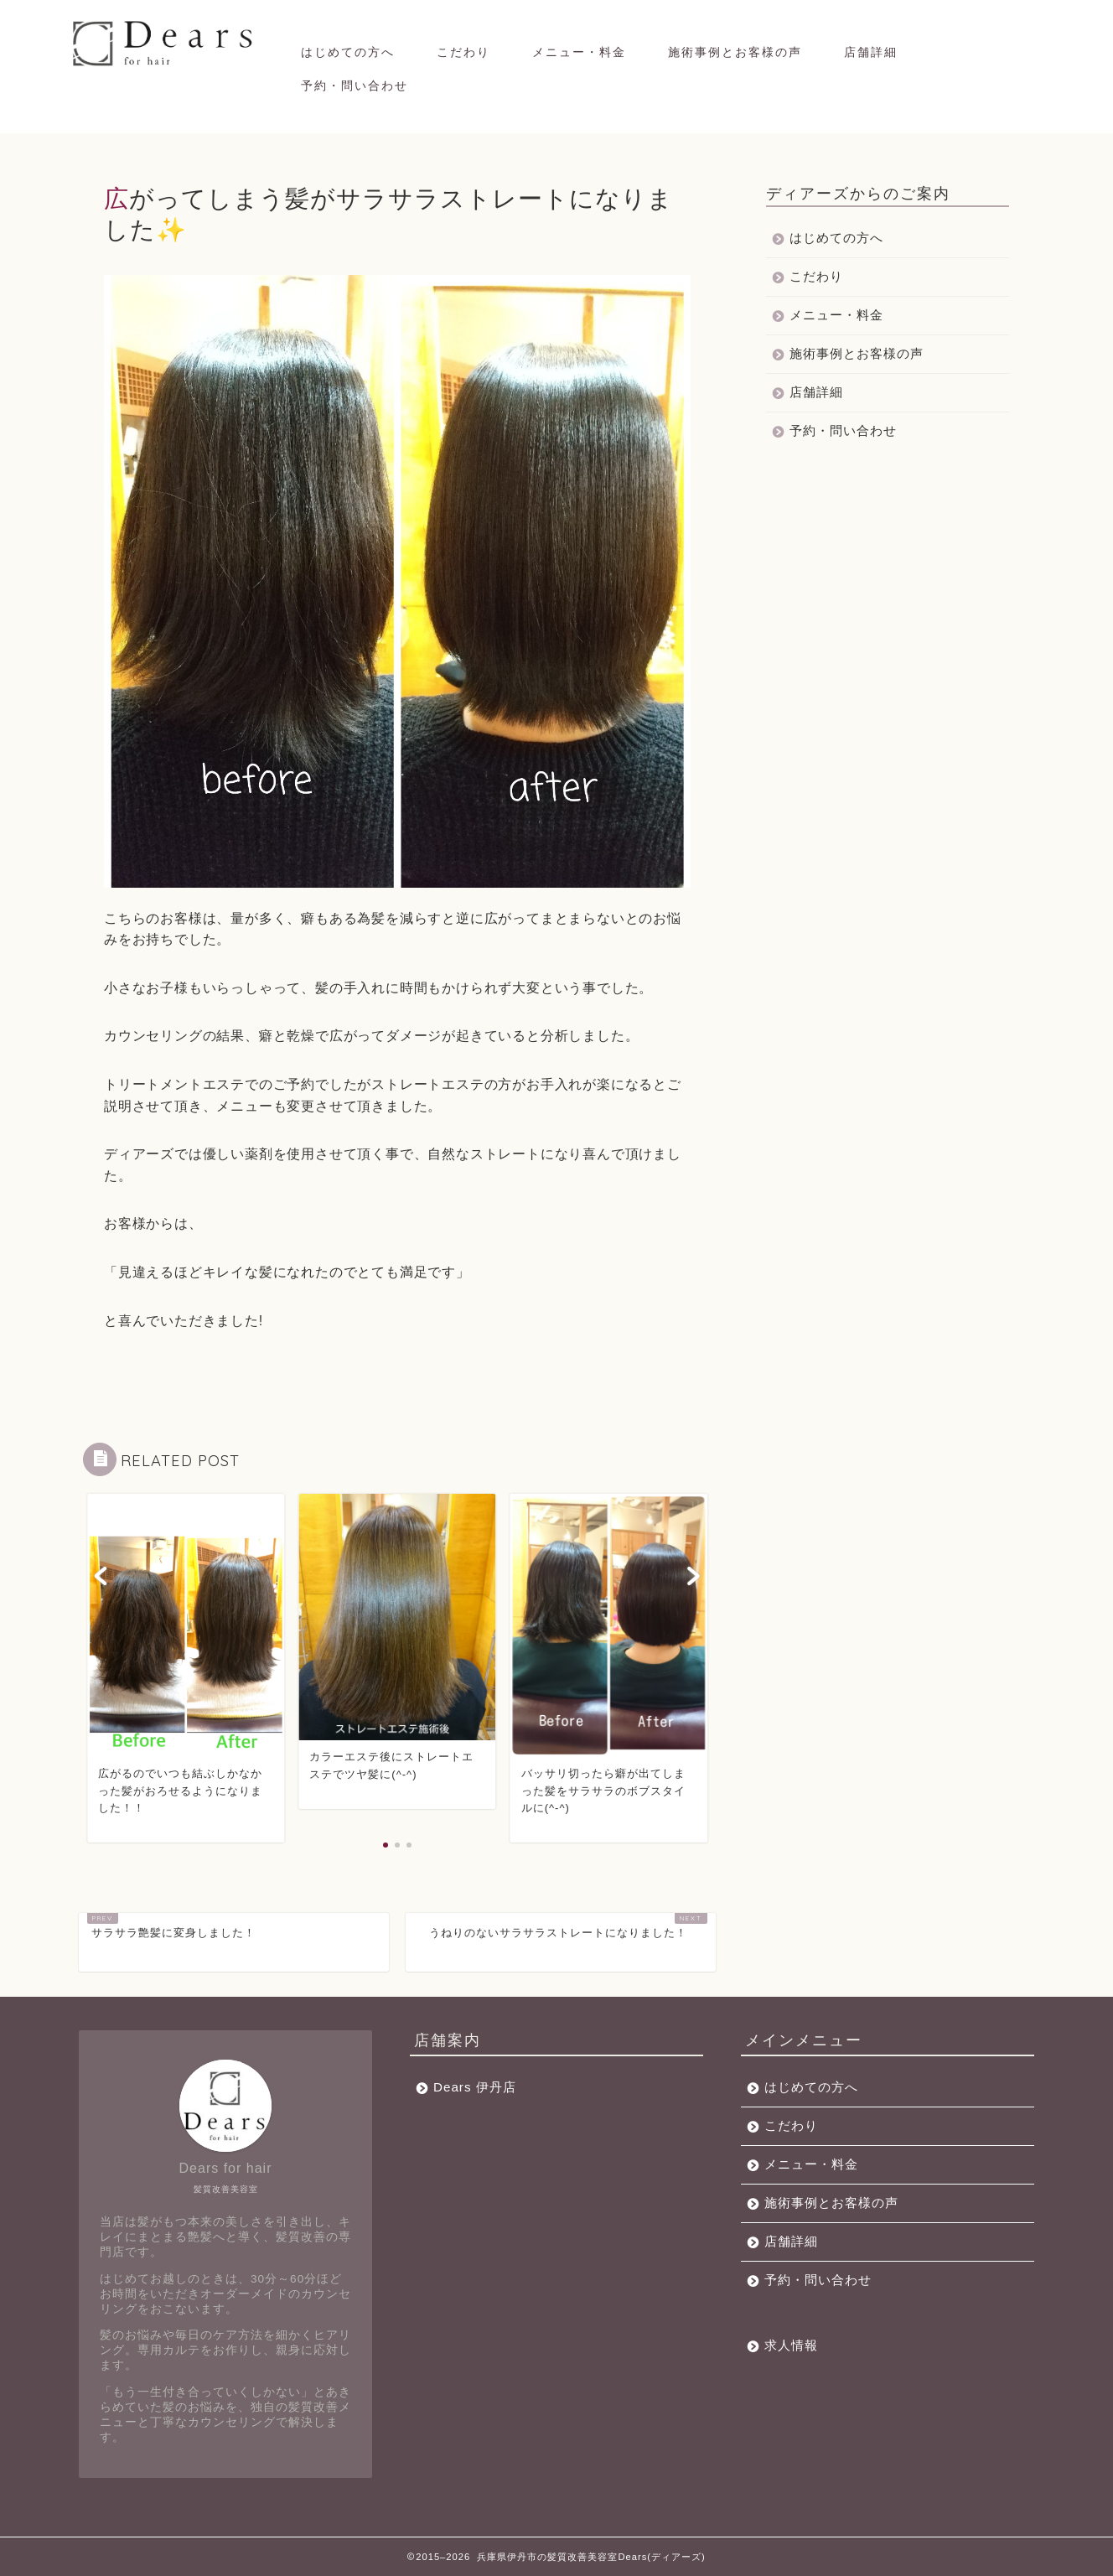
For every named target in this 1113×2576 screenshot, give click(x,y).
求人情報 (791, 2345)
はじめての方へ (348, 52)
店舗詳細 (871, 52)
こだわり (463, 52)
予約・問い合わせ (354, 85)
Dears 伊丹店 (474, 2087)
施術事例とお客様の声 (735, 52)
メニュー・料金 (579, 52)
